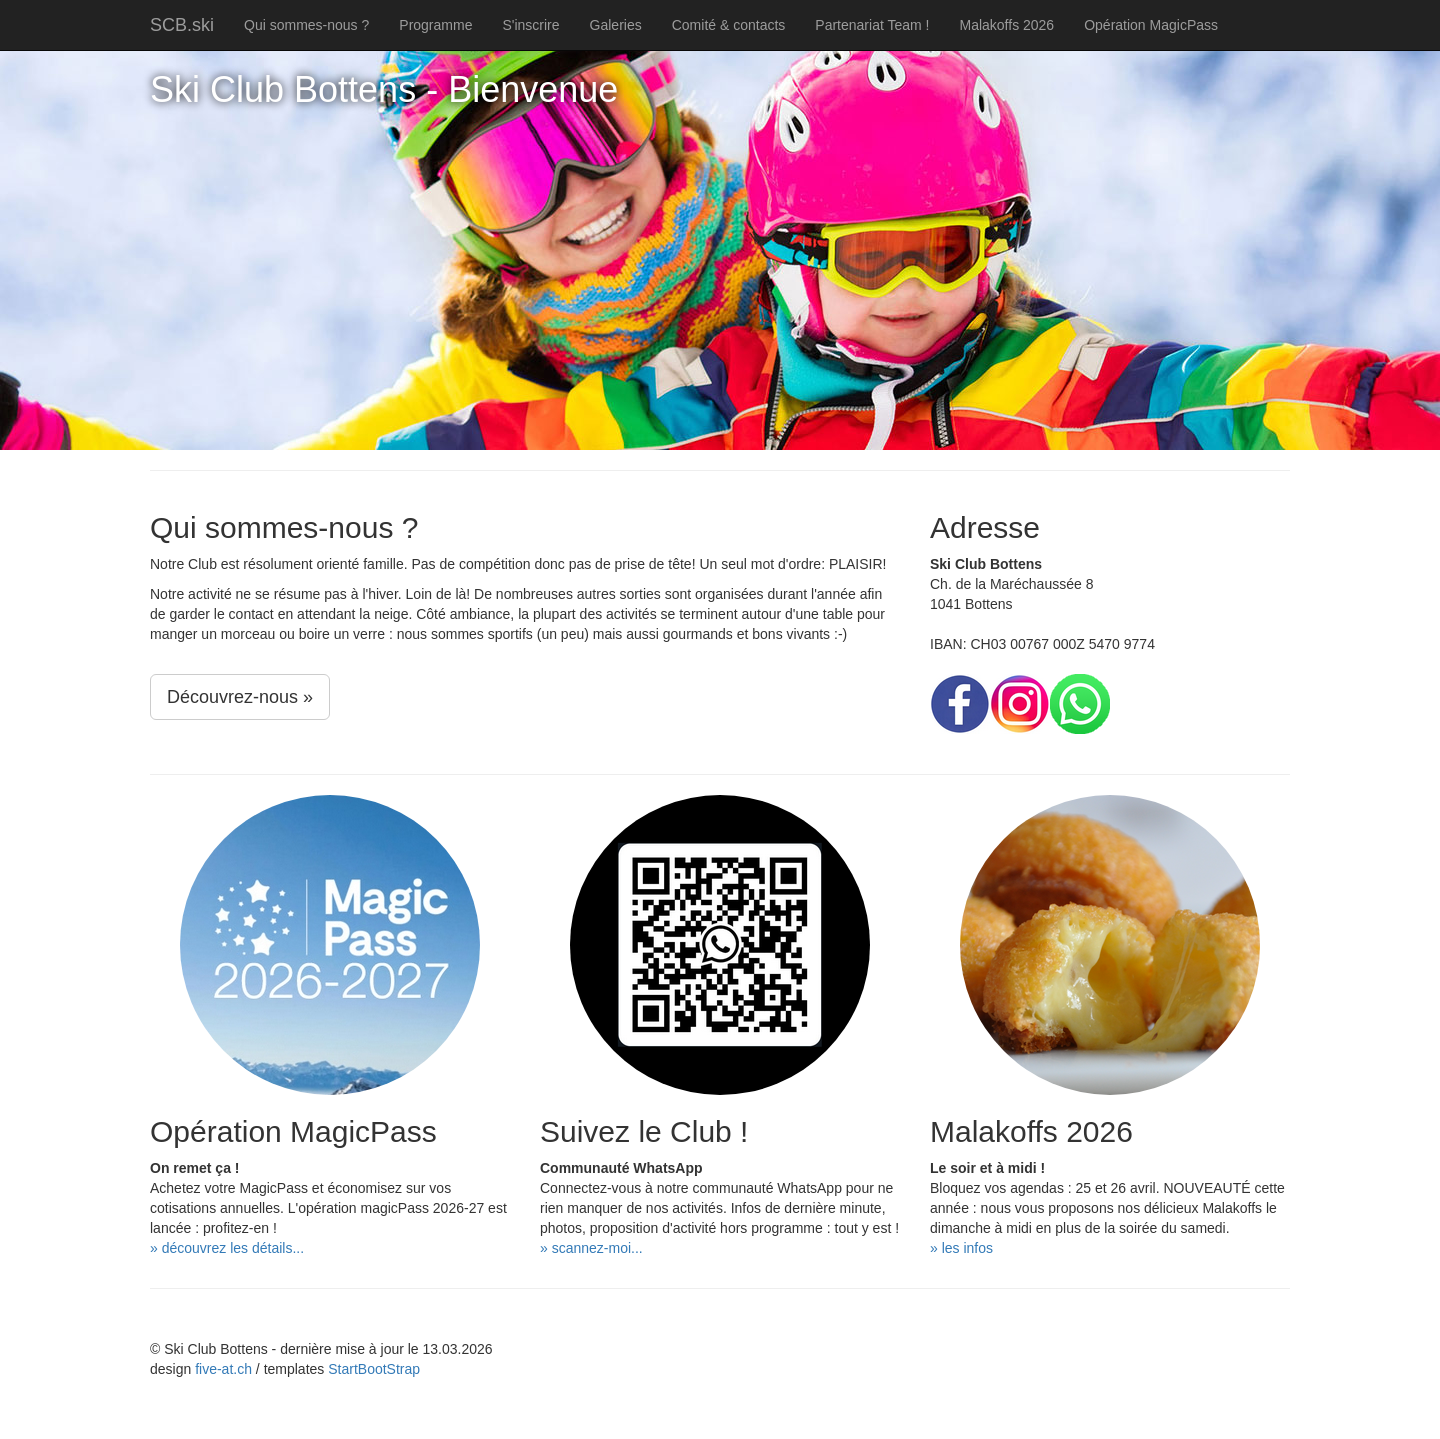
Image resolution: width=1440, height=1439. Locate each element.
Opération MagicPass (1151, 25)
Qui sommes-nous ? (306, 25)
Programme (435, 25)
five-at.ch (223, 1369)
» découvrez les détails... (227, 1248)
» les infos (961, 1248)
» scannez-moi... (591, 1248)
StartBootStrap (374, 1369)
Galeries (616, 25)
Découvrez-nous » (240, 697)
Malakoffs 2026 (1006, 25)
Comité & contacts (729, 25)
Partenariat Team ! (872, 25)
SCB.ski (182, 25)
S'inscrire (530, 25)
